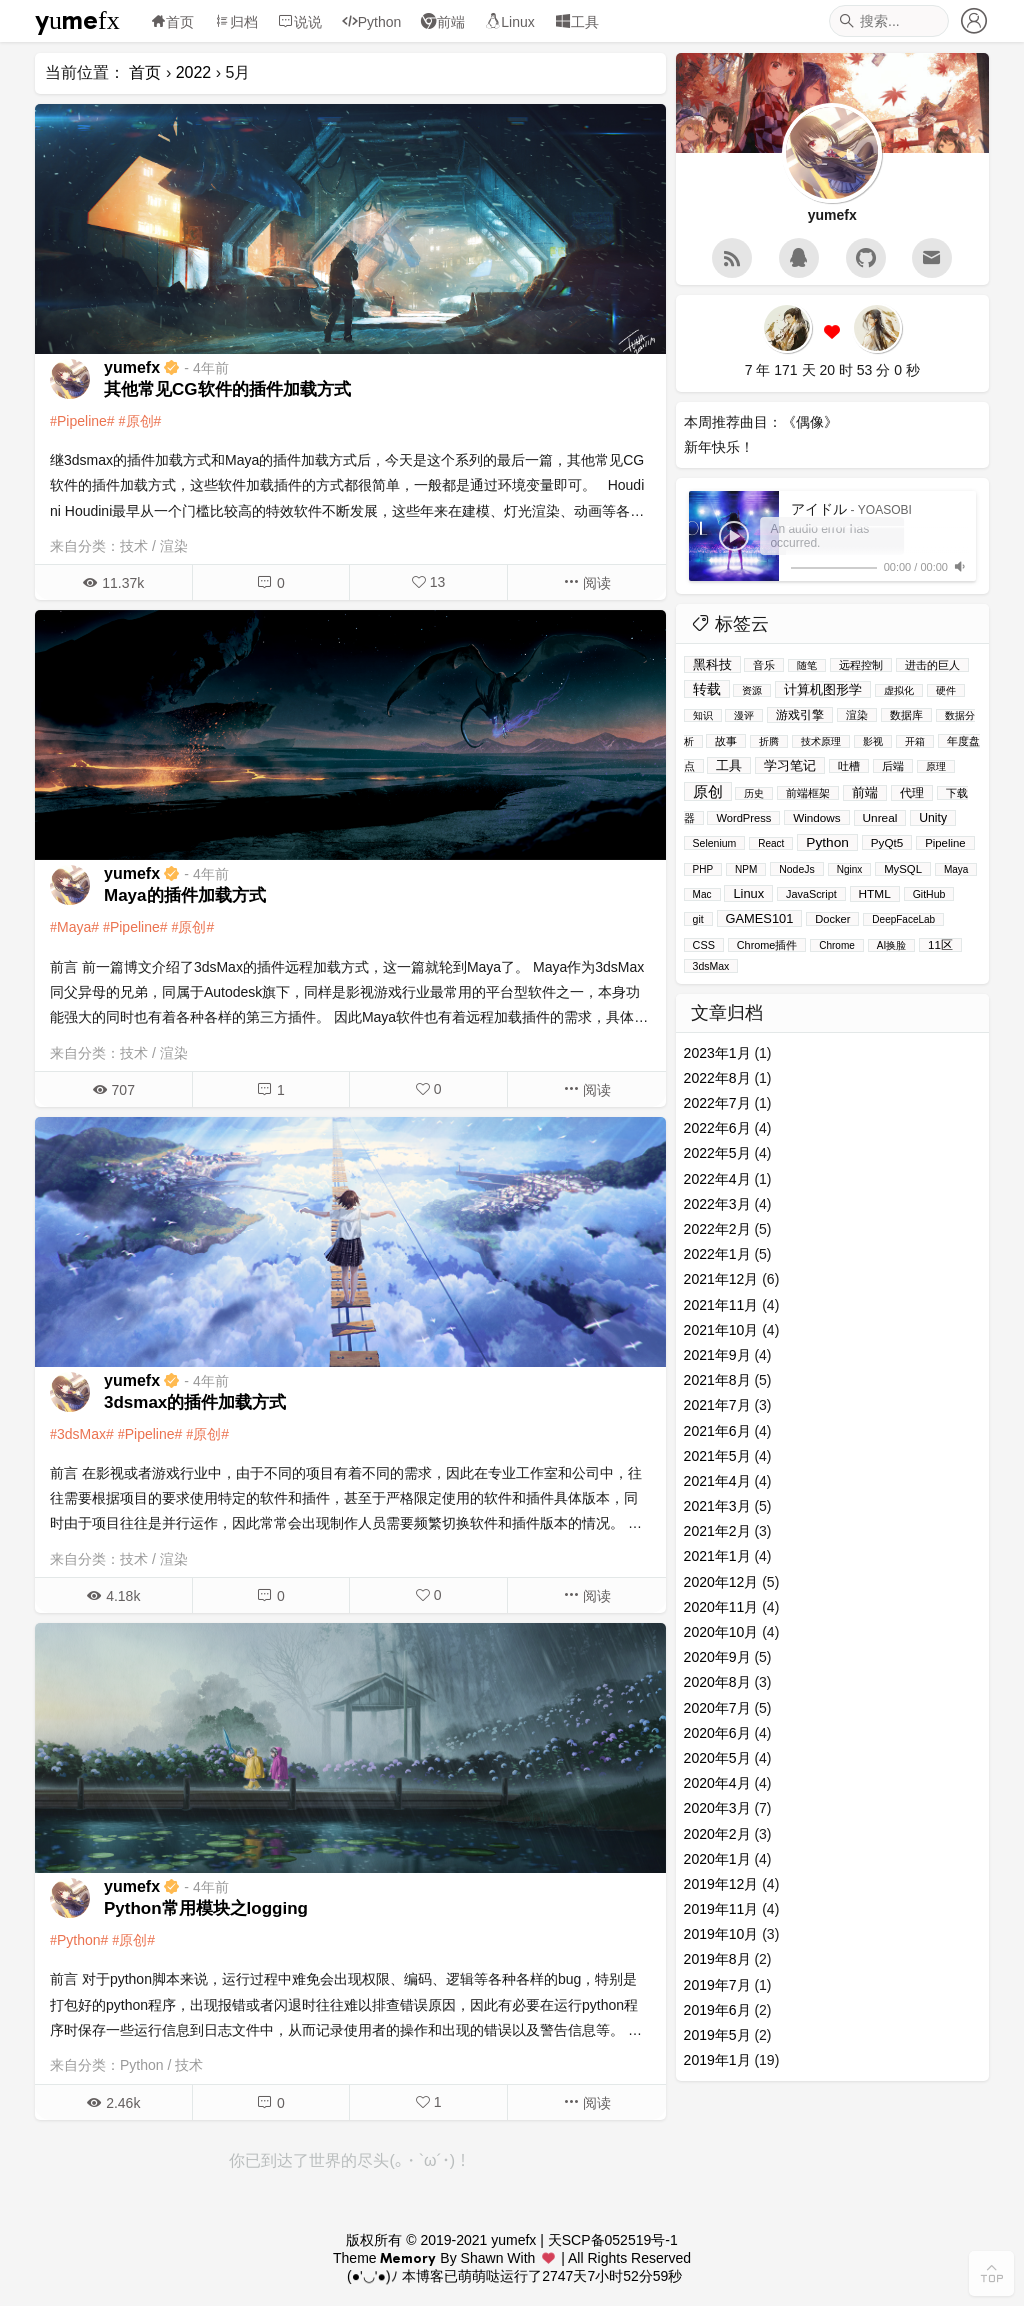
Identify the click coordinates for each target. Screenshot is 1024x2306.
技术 (134, 546)
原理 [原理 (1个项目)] (936, 766)
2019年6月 (717, 2010)
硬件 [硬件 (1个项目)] (946, 690)
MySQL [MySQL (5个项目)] (903, 869)
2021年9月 (717, 1355)
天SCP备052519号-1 (613, 2240)
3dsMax (81, 1434)
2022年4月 (717, 1179)
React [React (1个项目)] (771, 843)
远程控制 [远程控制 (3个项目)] (861, 665)
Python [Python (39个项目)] (827, 842)
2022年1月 (717, 1254)
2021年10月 (721, 1330)
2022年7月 (717, 1103)
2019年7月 (717, 1985)
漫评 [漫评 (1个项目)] (744, 715)
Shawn (482, 2258)
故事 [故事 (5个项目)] (726, 741)
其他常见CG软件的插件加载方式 (227, 389)
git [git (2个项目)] (698, 919)
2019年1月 (717, 2060)
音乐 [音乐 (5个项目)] (764, 665)
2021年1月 (717, 1556)
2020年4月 (717, 1783)
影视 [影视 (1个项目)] (873, 741)
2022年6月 (717, 1128)
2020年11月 (721, 1607)
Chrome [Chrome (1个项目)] (837, 945)
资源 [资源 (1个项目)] (752, 690)
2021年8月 (717, 1380)
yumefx (77, 20)
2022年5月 (717, 1153)
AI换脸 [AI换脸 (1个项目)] (891, 945)
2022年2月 (717, 1229)
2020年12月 (721, 1582)
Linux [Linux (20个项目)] (748, 893)
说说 (300, 22)
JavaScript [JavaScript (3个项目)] (811, 894)
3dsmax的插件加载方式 (195, 1402)
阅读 (587, 583)
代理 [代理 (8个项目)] (912, 793)
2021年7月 (717, 1405)
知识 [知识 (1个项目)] (703, 715)
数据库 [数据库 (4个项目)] (906, 715)
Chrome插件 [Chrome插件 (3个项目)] (767, 945)
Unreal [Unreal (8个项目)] (880, 818)
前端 (443, 22)
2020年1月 (717, 1859)
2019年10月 (721, 1934)
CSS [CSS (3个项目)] (704, 945)
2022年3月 (717, 1204)
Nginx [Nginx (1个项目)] (850, 869)
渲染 (174, 546)
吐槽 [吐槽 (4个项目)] (849, 766)
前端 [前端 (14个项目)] (865, 793)
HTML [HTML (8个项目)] (875, 894)
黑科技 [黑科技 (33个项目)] (712, 664)
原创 (140, 421)
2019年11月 (721, 1909)
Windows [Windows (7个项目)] (816, 817)
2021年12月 (721, 1279)
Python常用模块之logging (206, 1908)
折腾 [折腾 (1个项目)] (769, 741)
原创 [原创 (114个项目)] (708, 791)
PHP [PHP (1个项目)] (703, 869)
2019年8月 (717, 1959)
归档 (236, 22)
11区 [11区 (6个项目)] (940, 945)
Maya (74, 927)
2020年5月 (717, 1758)
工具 (577, 22)
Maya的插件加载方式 (185, 895)
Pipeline (82, 421)
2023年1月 (717, 1053)
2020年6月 (717, 1733)
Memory (408, 2258)
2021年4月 (717, 1481)
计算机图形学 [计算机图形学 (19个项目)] (823, 689)
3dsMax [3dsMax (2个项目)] (711, 966)
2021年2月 (717, 1531)
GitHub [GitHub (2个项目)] (929, 894)
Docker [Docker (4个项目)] (832, 919)
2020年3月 (717, 1808)
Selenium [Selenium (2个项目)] (715, 843)
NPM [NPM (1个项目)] (746, 869)
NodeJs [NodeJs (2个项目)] (797, 869)
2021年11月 (721, 1305)
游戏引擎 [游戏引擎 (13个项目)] (800, 715)
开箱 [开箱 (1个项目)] (915, 741)
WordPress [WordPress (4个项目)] (743, 818)
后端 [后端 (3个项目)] (893, 766)
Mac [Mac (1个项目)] (702, 894)
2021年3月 (717, 1506)
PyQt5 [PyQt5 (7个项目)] (887, 842)
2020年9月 (717, 1657)
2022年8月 (717, 1078)
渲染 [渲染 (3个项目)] (857, 715)
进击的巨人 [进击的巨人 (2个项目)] (932, 665)
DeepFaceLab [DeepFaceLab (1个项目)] (903, 919)
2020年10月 (721, 1632)
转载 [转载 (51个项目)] (707, 689)
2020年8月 (717, 1682)
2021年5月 (717, 1456)
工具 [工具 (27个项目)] (729, 765)
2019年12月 (721, 1884)
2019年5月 (717, 2035)
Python (372, 22)
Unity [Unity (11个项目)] (933, 818)
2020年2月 (717, 1834)
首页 (172, 22)
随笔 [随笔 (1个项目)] (807, 665)
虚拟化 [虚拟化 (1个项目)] (899, 690)
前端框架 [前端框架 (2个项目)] (808, 793)
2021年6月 (717, 1431)
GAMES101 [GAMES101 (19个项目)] (760, 918)
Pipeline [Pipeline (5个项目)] (945, 843)
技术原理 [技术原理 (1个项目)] (821, 741)
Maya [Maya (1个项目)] (956, 869)
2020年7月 (717, 1708)
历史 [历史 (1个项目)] (754, 793)
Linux (509, 22)
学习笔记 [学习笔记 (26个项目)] (790, 765)
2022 (194, 72)
